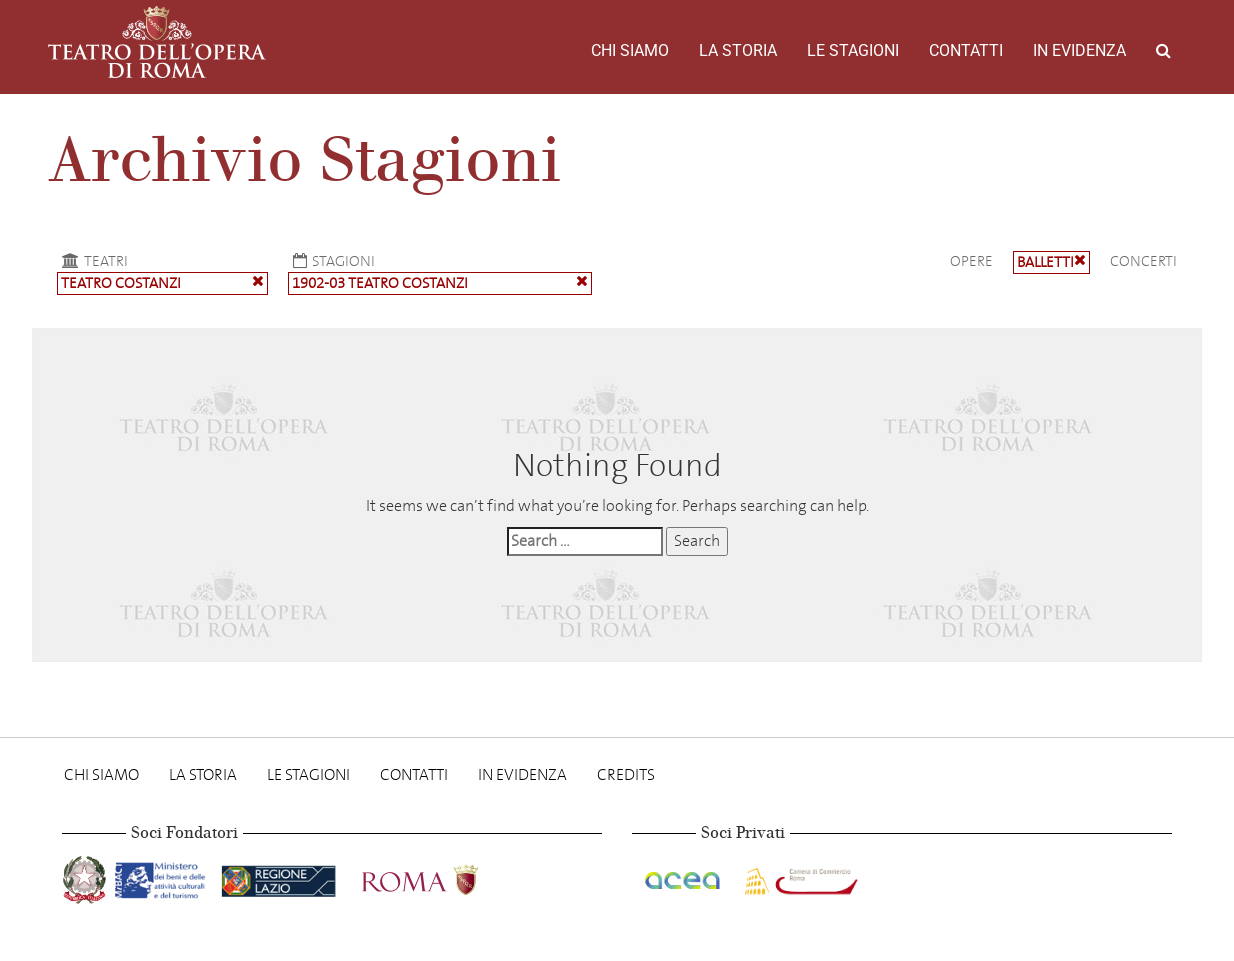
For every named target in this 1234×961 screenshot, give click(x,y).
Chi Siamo (630, 50)
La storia (738, 50)
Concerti (1143, 261)
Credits (626, 774)
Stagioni (331, 261)
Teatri (92, 261)
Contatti (966, 50)
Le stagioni (853, 50)
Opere (971, 261)
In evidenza (1079, 50)
